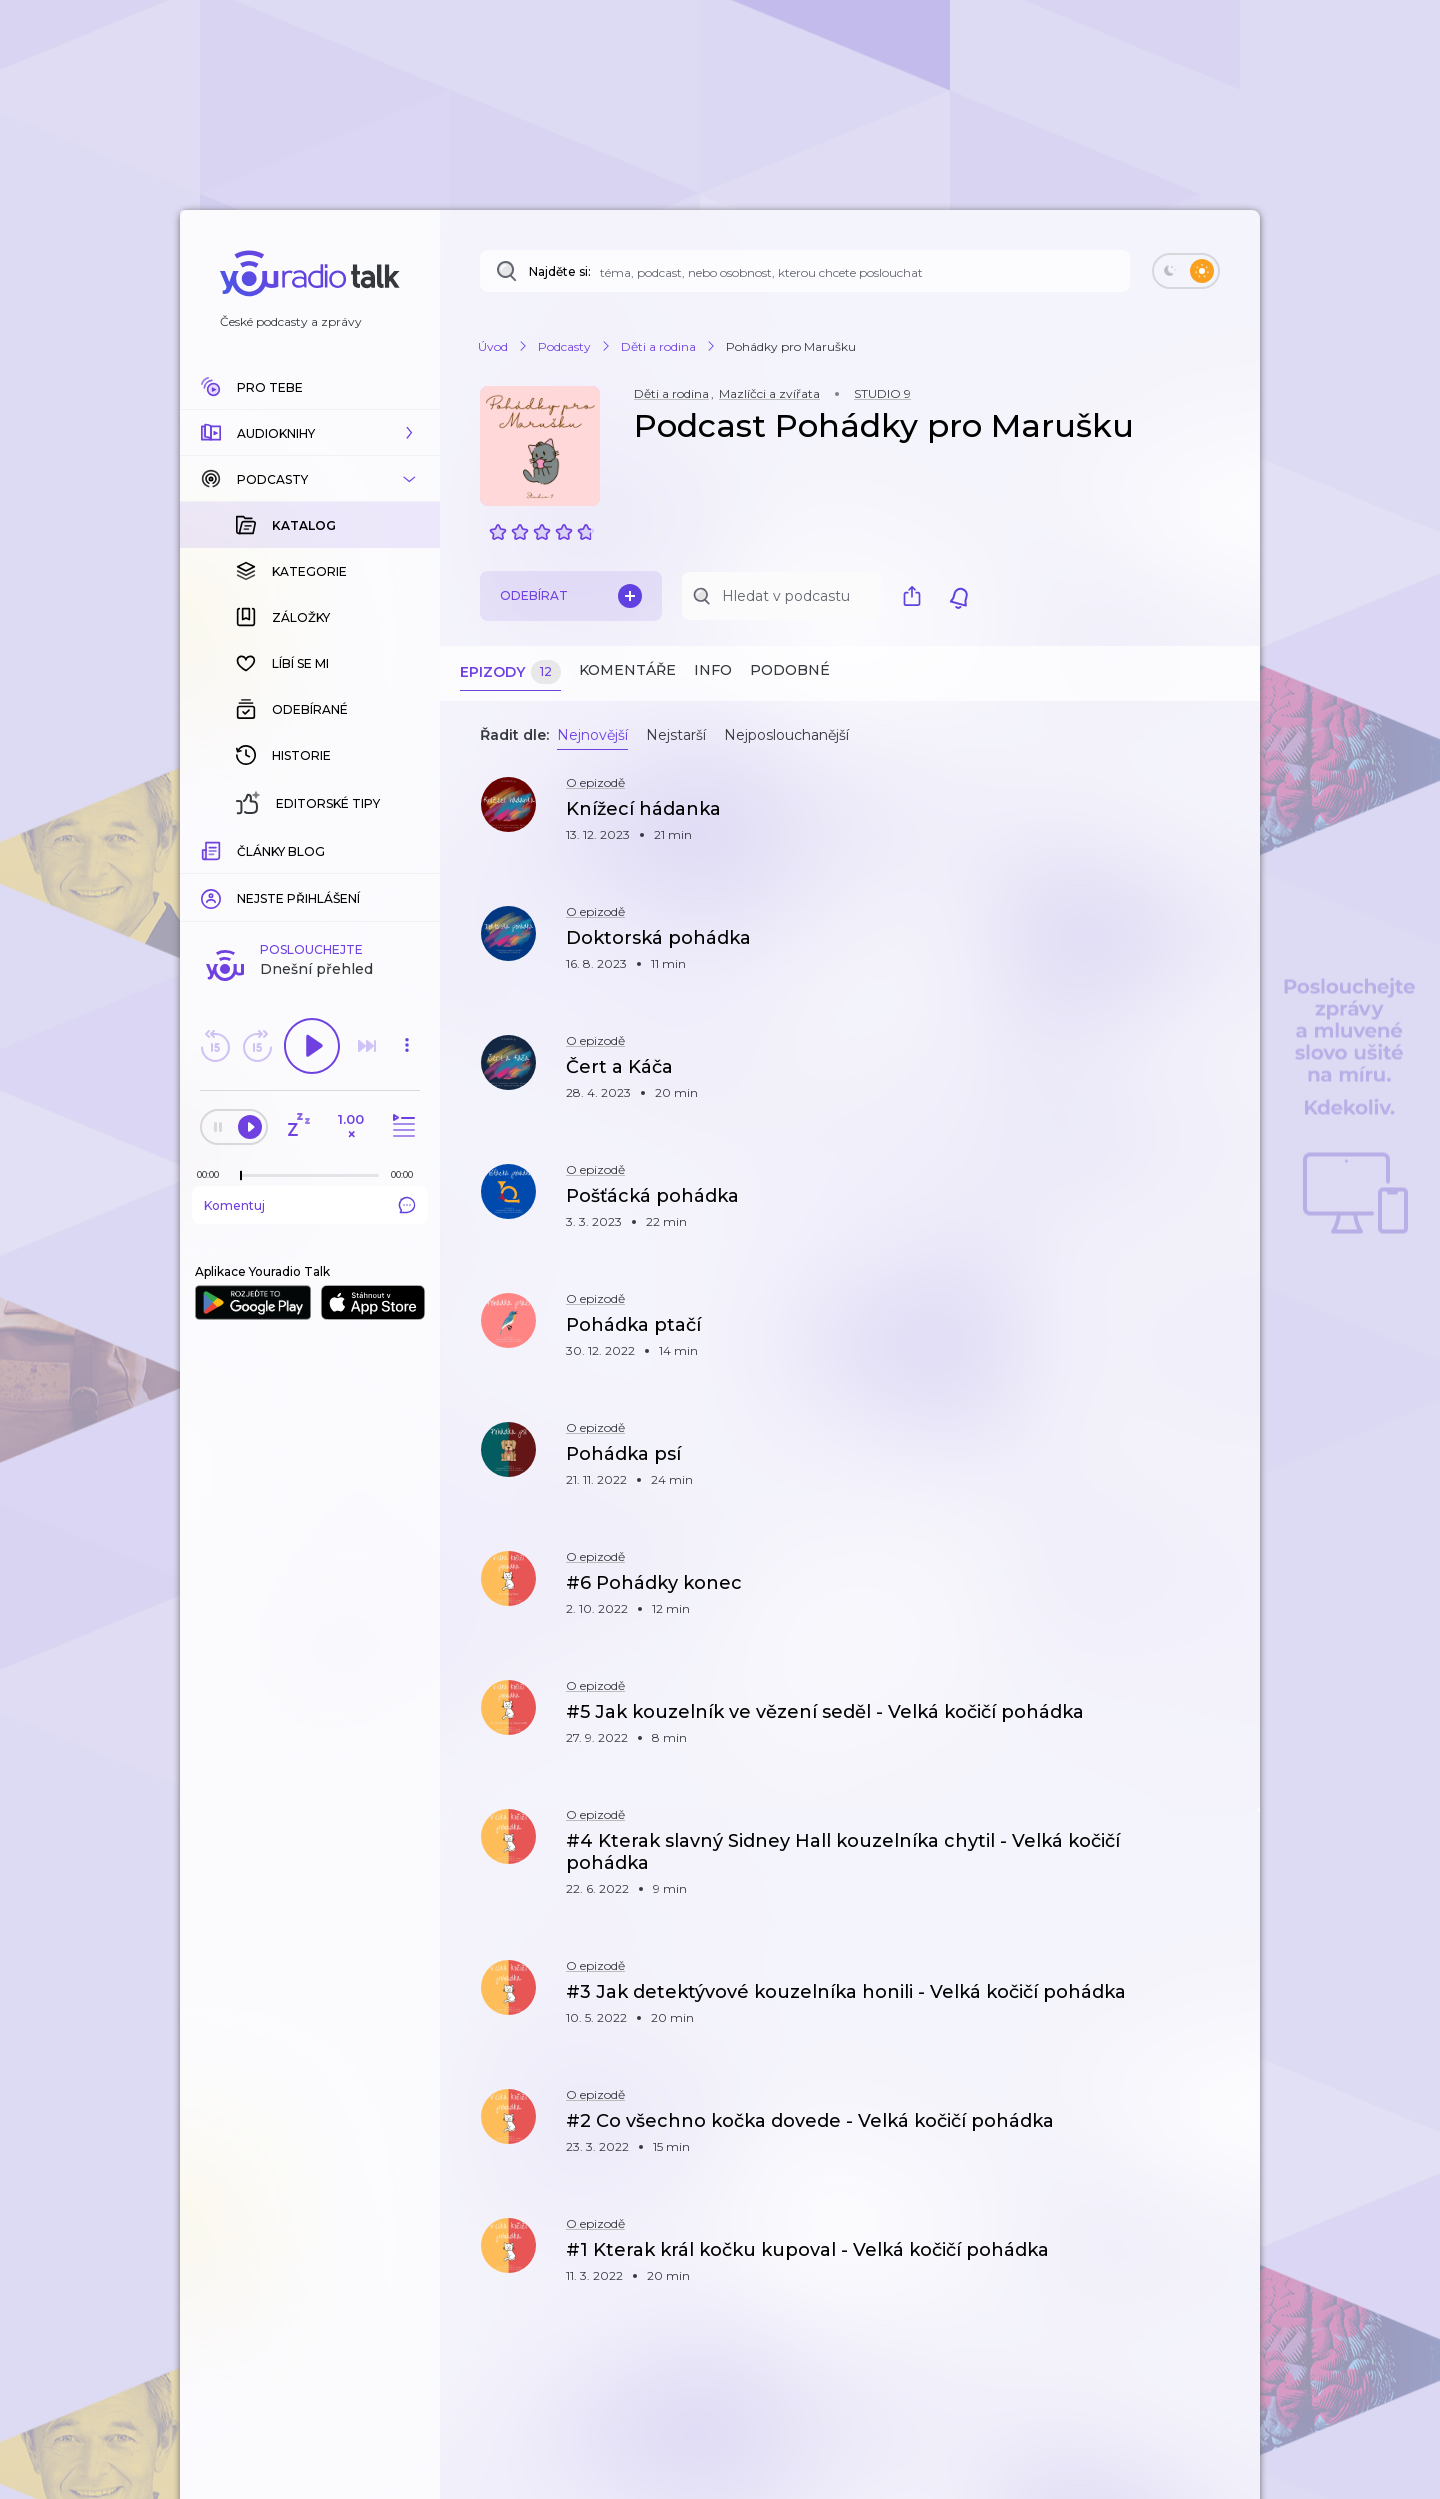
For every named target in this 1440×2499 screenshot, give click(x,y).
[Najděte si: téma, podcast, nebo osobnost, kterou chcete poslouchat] (805, 271)
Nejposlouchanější (786, 735)
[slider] (241, 1176)
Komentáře (627, 670)
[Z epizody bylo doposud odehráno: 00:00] (213, 1174)
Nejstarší (676, 735)
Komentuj (310, 1205)
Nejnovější (592, 735)
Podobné (790, 670)
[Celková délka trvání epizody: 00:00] (407, 1174)
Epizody (510, 672)
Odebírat (571, 596)
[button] (310, 433)
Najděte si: (560, 271)
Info (713, 670)
